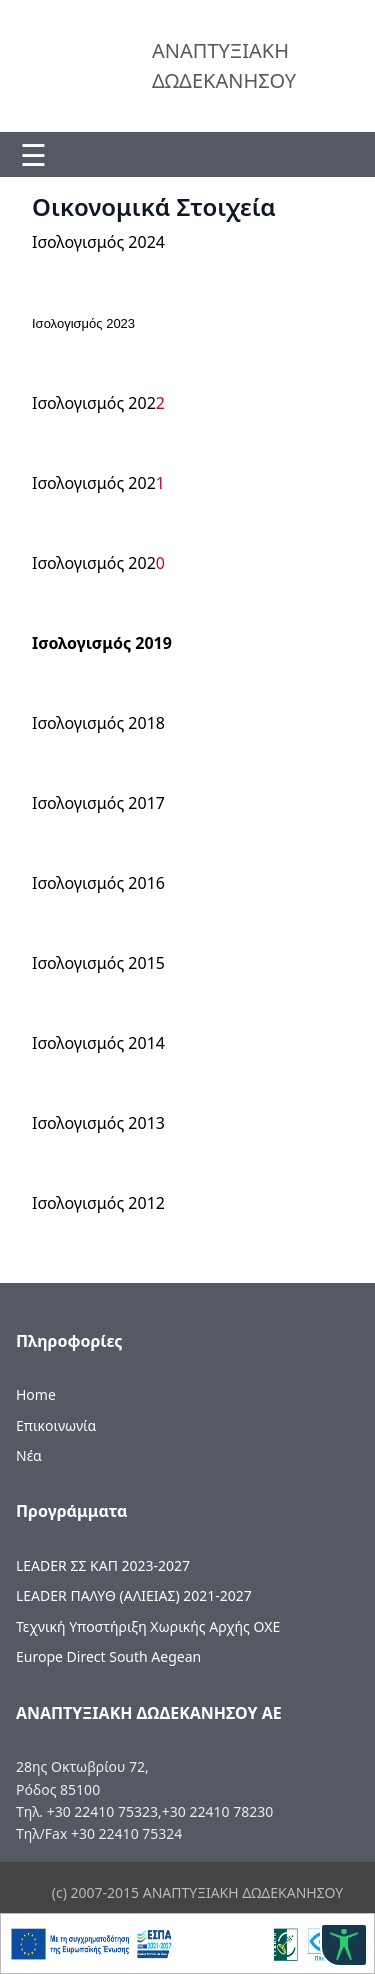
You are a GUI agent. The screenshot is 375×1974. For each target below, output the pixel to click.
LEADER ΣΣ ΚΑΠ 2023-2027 (103, 1565)
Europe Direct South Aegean (108, 1656)
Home (36, 1394)
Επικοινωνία (56, 1425)
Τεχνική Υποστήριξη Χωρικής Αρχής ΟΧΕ (148, 1626)
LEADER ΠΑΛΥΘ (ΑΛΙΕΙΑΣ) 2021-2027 (134, 1595)
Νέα (29, 1455)
